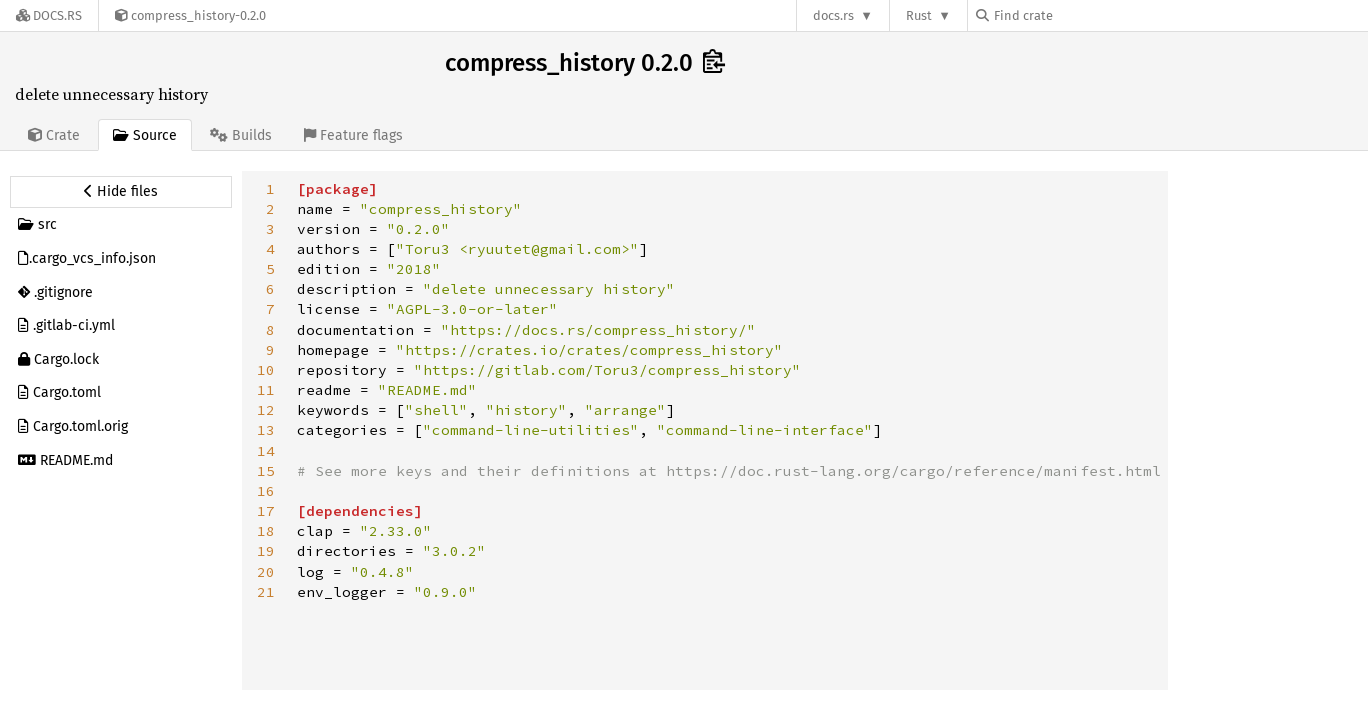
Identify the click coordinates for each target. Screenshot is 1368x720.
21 (266, 592)
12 (266, 410)
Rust (919, 15)
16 (266, 491)
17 (266, 511)
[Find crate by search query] (1076, 15)
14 (266, 451)
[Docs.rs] (49, 15)
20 (266, 572)
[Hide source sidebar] (121, 192)
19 (266, 551)
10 (266, 370)
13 (266, 430)
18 (266, 531)
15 (266, 471)
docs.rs (833, 15)
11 (266, 390)
